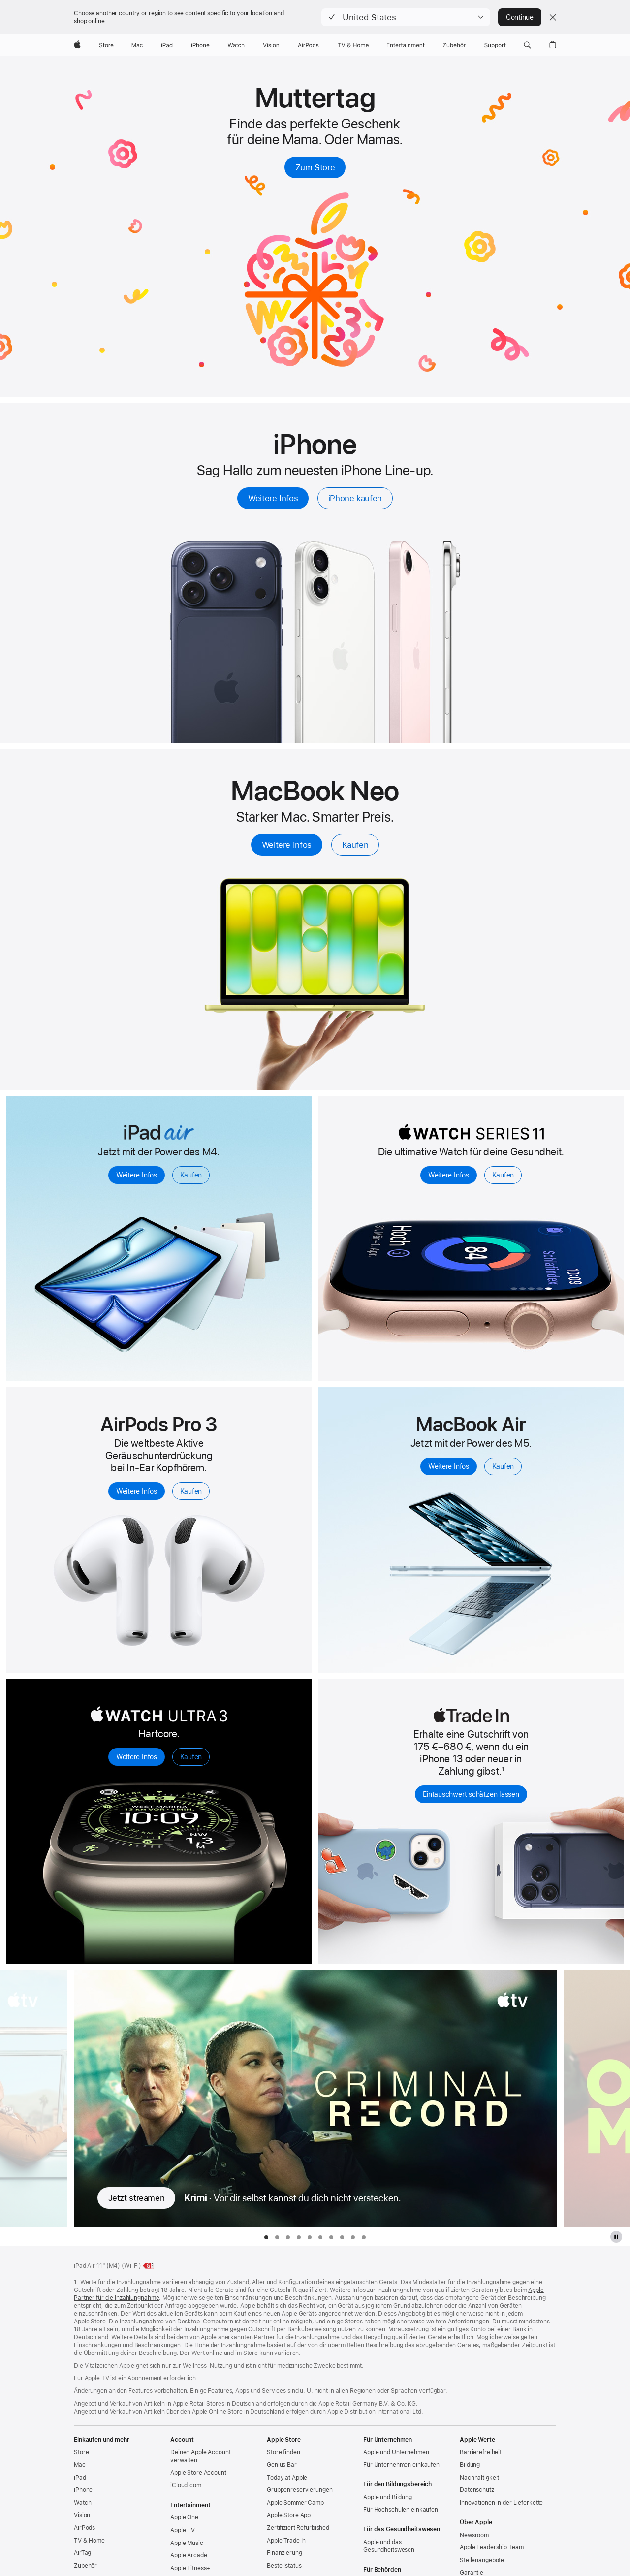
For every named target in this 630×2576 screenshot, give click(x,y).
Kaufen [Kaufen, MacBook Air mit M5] (503, 1466)
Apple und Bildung (387, 2497)
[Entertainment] (406, 45)
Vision (82, 2515)
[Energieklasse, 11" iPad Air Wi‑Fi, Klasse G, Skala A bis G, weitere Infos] (149, 2266)
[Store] (106, 45)
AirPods (84, 2527)
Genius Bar (282, 2464)
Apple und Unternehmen (396, 2452)
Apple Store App (289, 2515)
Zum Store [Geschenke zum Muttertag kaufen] (315, 167)
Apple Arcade (188, 2555)
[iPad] (167, 45)
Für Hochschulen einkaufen (400, 2509)
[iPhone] (200, 45)
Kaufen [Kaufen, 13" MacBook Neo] (355, 845)
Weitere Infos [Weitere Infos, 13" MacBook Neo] (287, 845)
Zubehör (85, 2565)
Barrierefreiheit (481, 2452)
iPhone (83, 2489)
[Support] (495, 45)
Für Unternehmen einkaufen (401, 2464)
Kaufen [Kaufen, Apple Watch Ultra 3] (191, 1757)
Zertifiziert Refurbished (298, 2527)
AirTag (82, 2552)
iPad (80, 2477)
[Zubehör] (454, 45)
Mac (80, 2464)
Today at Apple (287, 2477)
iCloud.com (185, 2485)
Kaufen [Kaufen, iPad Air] (191, 1175)
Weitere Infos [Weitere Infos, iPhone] (273, 498)
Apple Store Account (198, 2472)
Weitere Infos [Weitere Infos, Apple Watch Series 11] (448, 1175)
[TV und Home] (353, 45)
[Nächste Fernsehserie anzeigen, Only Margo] (597, 2098)
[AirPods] (308, 45)
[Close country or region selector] (552, 17)
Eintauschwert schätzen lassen (471, 1794)
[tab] (266, 2237)
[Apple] (77, 45)
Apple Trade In (286, 2540)
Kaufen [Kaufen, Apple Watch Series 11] (503, 1175)
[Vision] (271, 45)
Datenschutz (477, 2489)
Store (81, 2452)
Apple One (184, 2517)
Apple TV (182, 2530)
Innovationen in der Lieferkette (501, 2502)
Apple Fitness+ (190, 2568)
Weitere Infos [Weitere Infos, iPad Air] (136, 1175)
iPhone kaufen (355, 498)
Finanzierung (284, 2552)
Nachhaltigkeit (479, 2477)
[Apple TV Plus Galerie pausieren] (616, 2237)
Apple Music (186, 2543)
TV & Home (89, 2540)
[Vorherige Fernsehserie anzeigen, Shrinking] (33, 2098)
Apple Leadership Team (491, 2547)
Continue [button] (520, 17)
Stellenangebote (482, 2560)
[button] (406, 17)
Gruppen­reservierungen (299, 2489)
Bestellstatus (284, 2565)
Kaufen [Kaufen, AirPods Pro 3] (191, 1491)
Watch (82, 2502)
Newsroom (474, 2535)
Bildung (470, 2464)
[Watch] (236, 45)
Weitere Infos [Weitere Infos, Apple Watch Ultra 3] (136, 1757)
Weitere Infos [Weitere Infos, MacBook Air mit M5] (448, 1466)
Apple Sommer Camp (295, 2502)
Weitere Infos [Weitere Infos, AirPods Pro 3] (136, 1491)
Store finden (283, 2452)
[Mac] (137, 45)
